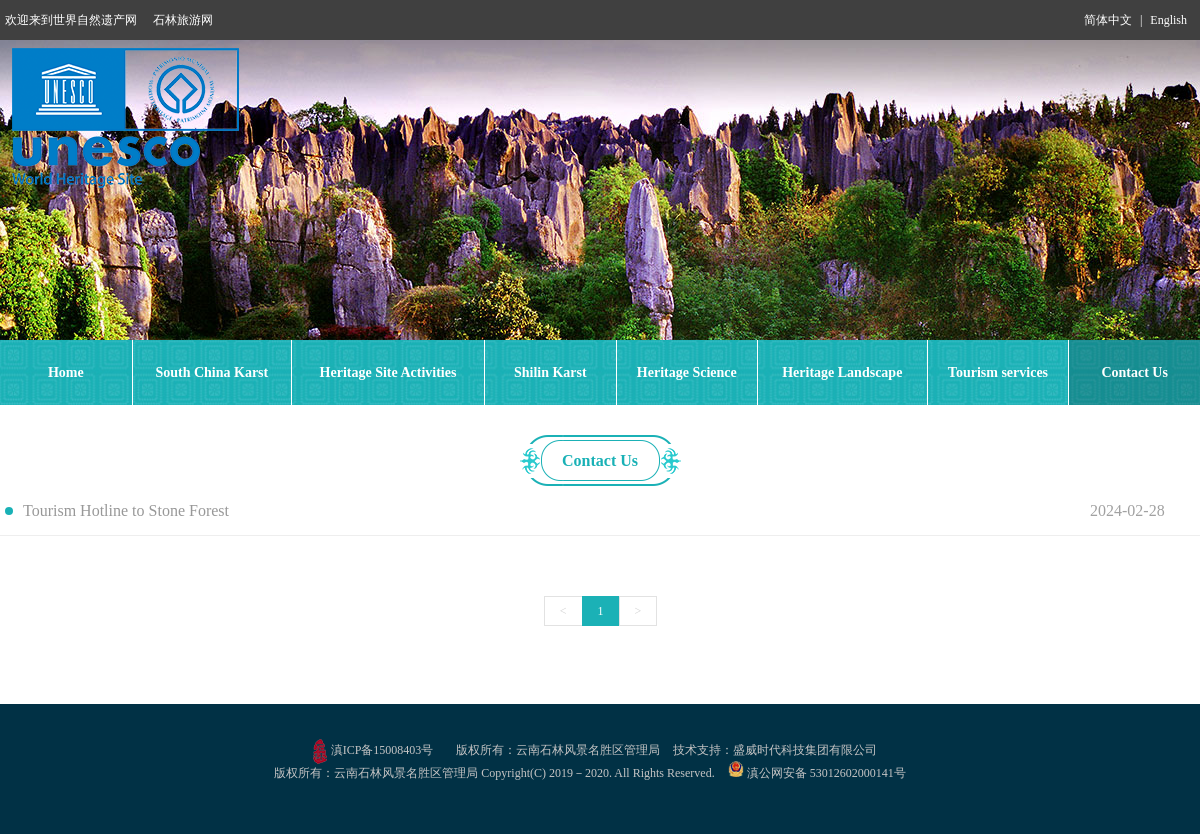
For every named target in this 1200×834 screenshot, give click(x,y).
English (1168, 20)
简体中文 (1108, 20)
